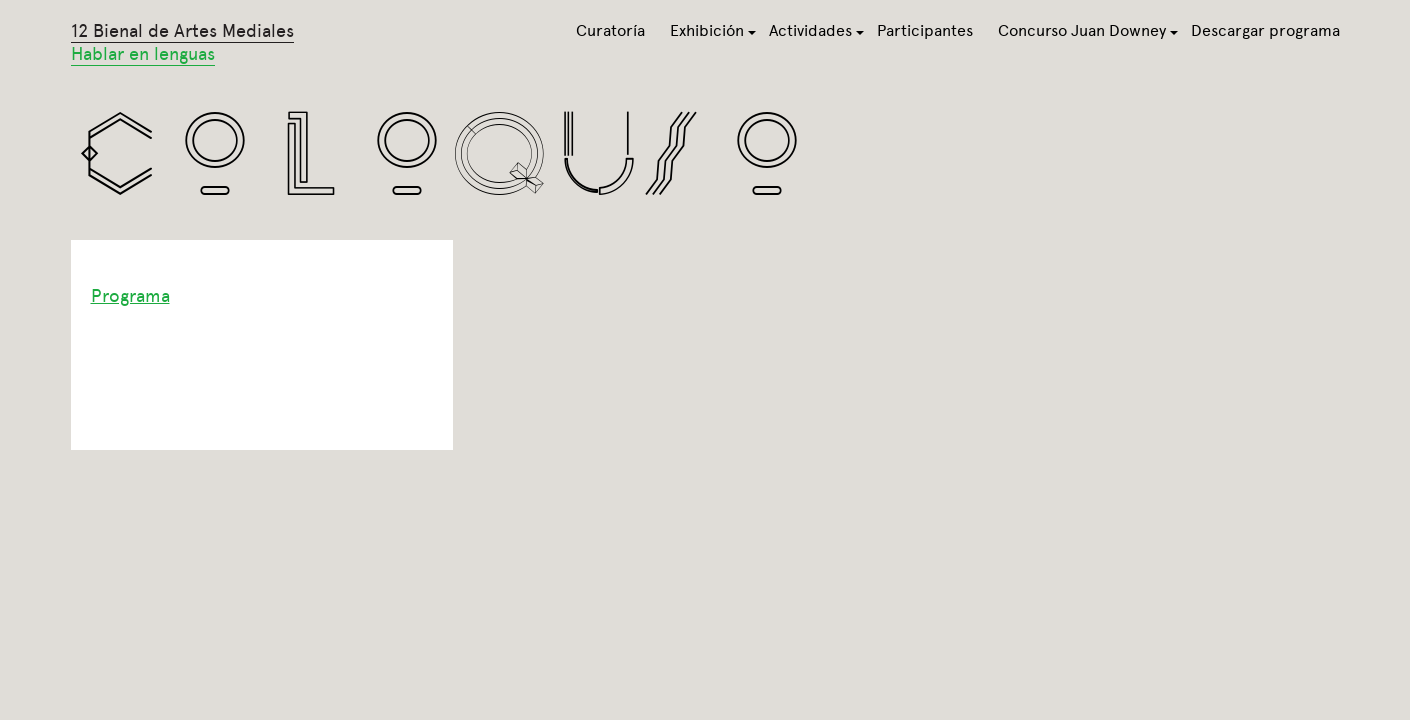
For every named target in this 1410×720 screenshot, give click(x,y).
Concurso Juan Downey (1082, 30)
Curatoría (610, 30)
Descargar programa (1265, 30)
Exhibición (707, 30)
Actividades (810, 30)
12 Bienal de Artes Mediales (182, 43)
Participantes (925, 30)
